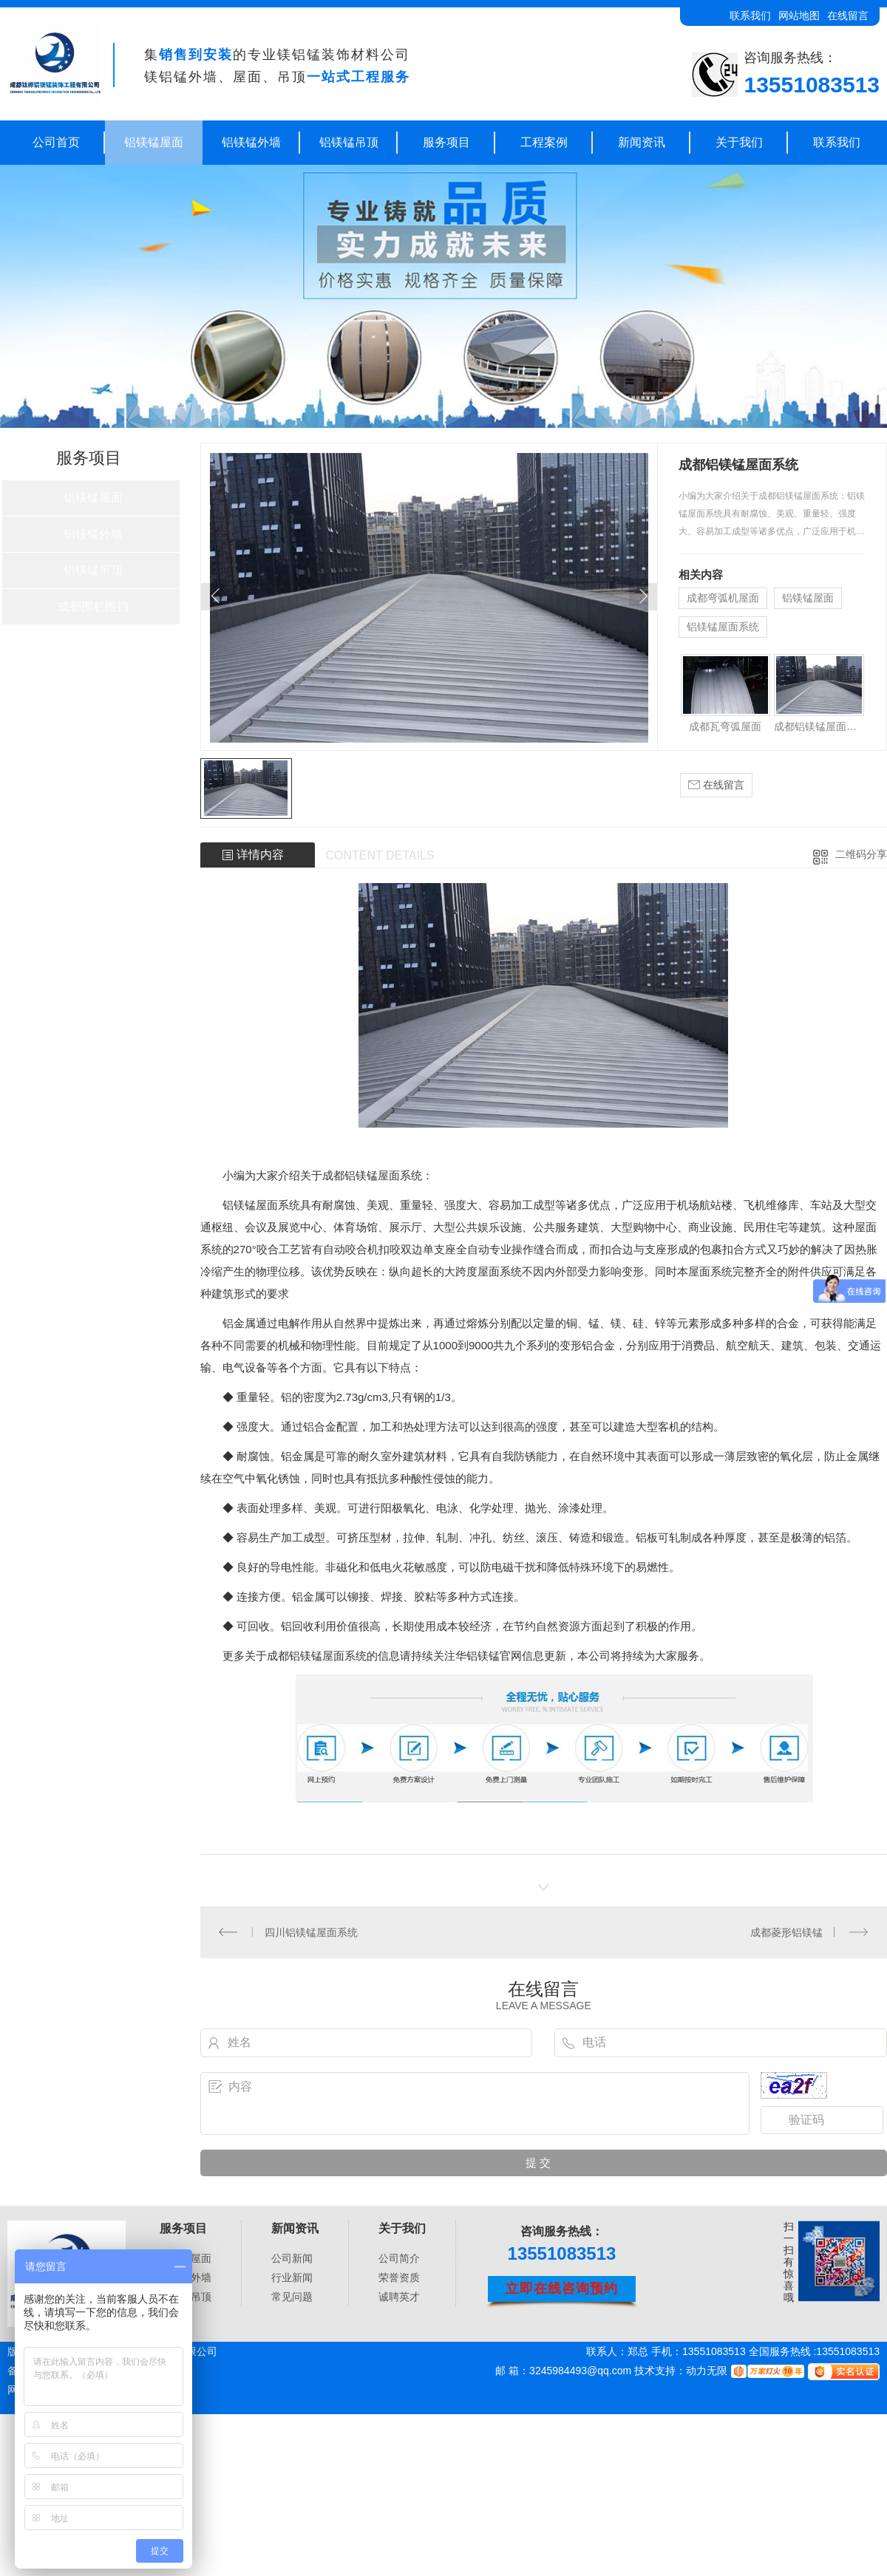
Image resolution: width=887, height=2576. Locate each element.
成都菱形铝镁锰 (786, 1932)
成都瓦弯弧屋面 (725, 726)
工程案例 (544, 142)
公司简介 (399, 2258)
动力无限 (706, 2370)
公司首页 (56, 142)
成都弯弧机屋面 (723, 598)
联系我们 (750, 15)
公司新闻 (292, 2258)
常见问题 (292, 2297)
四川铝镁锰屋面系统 (311, 1932)
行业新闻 (292, 2277)
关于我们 (739, 142)
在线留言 (848, 15)
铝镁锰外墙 (251, 142)
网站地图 (799, 15)
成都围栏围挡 (93, 606)
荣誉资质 (399, 2277)
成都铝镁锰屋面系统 (818, 726)
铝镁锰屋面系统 (723, 627)
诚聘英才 (399, 2297)
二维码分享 (861, 854)
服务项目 (446, 142)
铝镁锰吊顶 (348, 142)
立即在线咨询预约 (562, 2289)
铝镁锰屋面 (153, 142)
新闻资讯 (641, 142)
